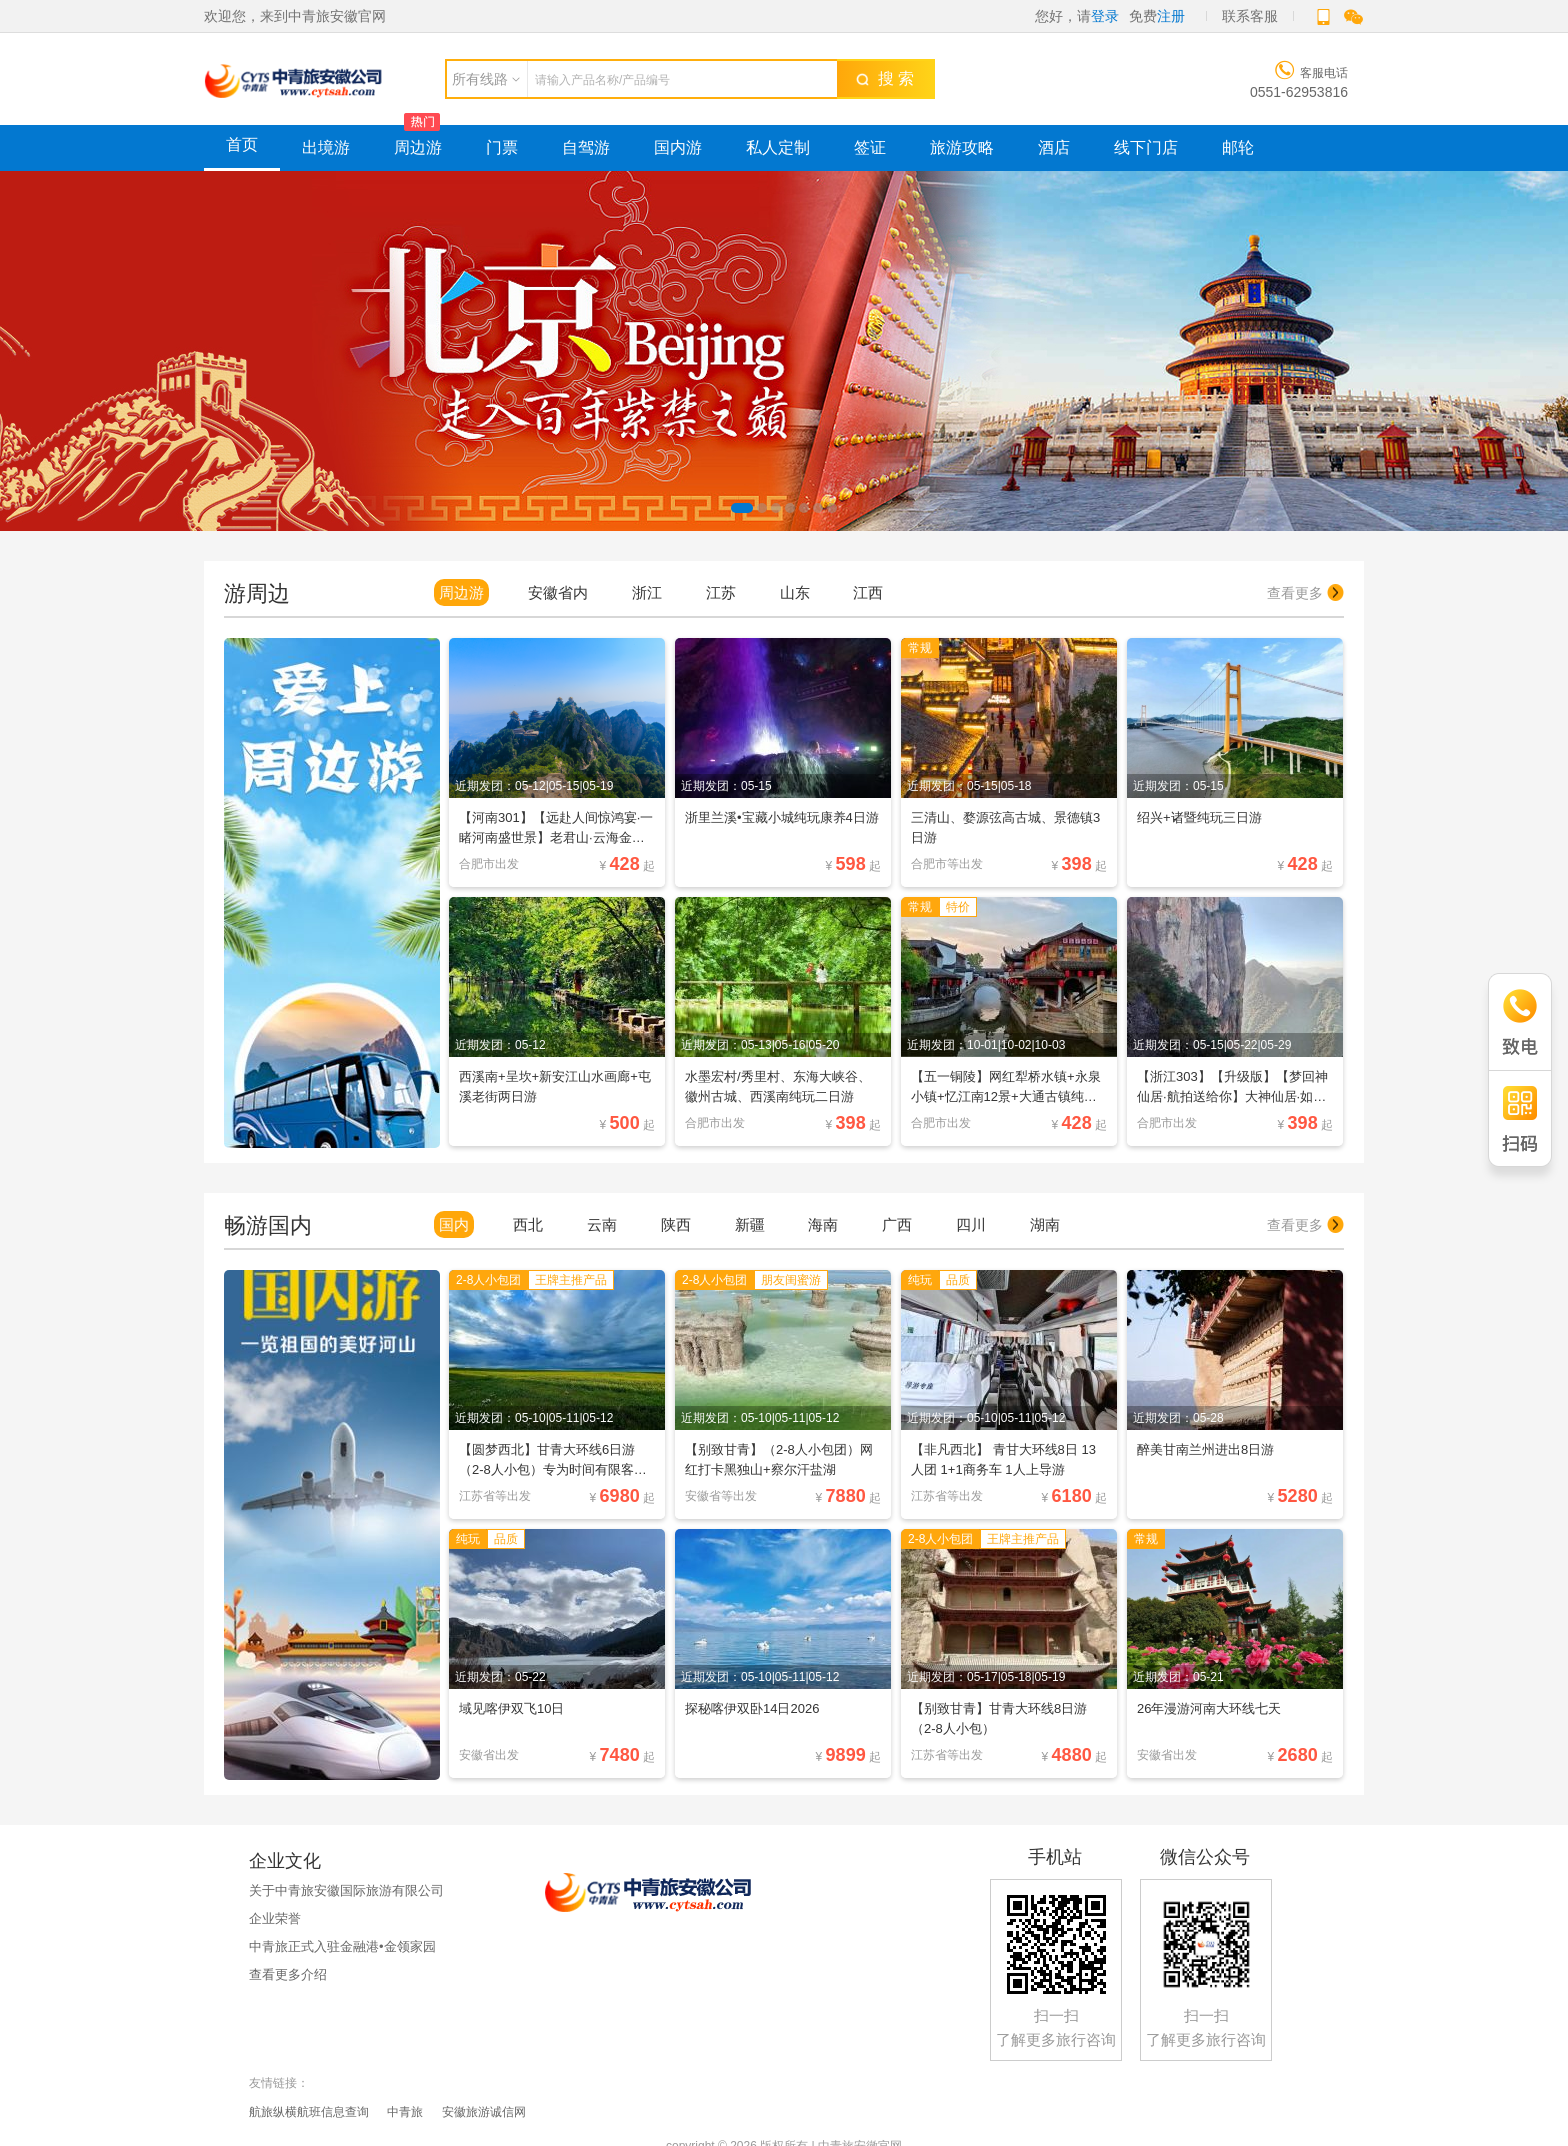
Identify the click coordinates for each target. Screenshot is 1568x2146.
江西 (868, 592)
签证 (870, 147)
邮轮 (1238, 147)
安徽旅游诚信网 (484, 2112)
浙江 (647, 592)
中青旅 (405, 2112)
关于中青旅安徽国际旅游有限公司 (346, 1890)
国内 (454, 1224)
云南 (602, 1224)
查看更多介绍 (288, 1974)
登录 (1105, 16)
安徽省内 (558, 592)
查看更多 (1305, 593)
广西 (897, 1224)
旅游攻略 (962, 147)
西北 (528, 1224)
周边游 (418, 147)
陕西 (676, 1224)
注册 (1171, 16)
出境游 (326, 147)
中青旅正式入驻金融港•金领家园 (342, 1946)
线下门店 (1146, 147)
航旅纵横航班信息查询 (309, 2112)
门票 (502, 147)
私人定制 (778, 147)
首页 (242, 144)
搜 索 (885, 78)
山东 (795, 592)
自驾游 (586, 147)
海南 (823, 1224)
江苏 (721, 592)
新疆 (750, 1224)
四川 (971, 1224)
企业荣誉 (275, 1918)
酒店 (1054, 147)
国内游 (678, 147)
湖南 (1045, 1224)
